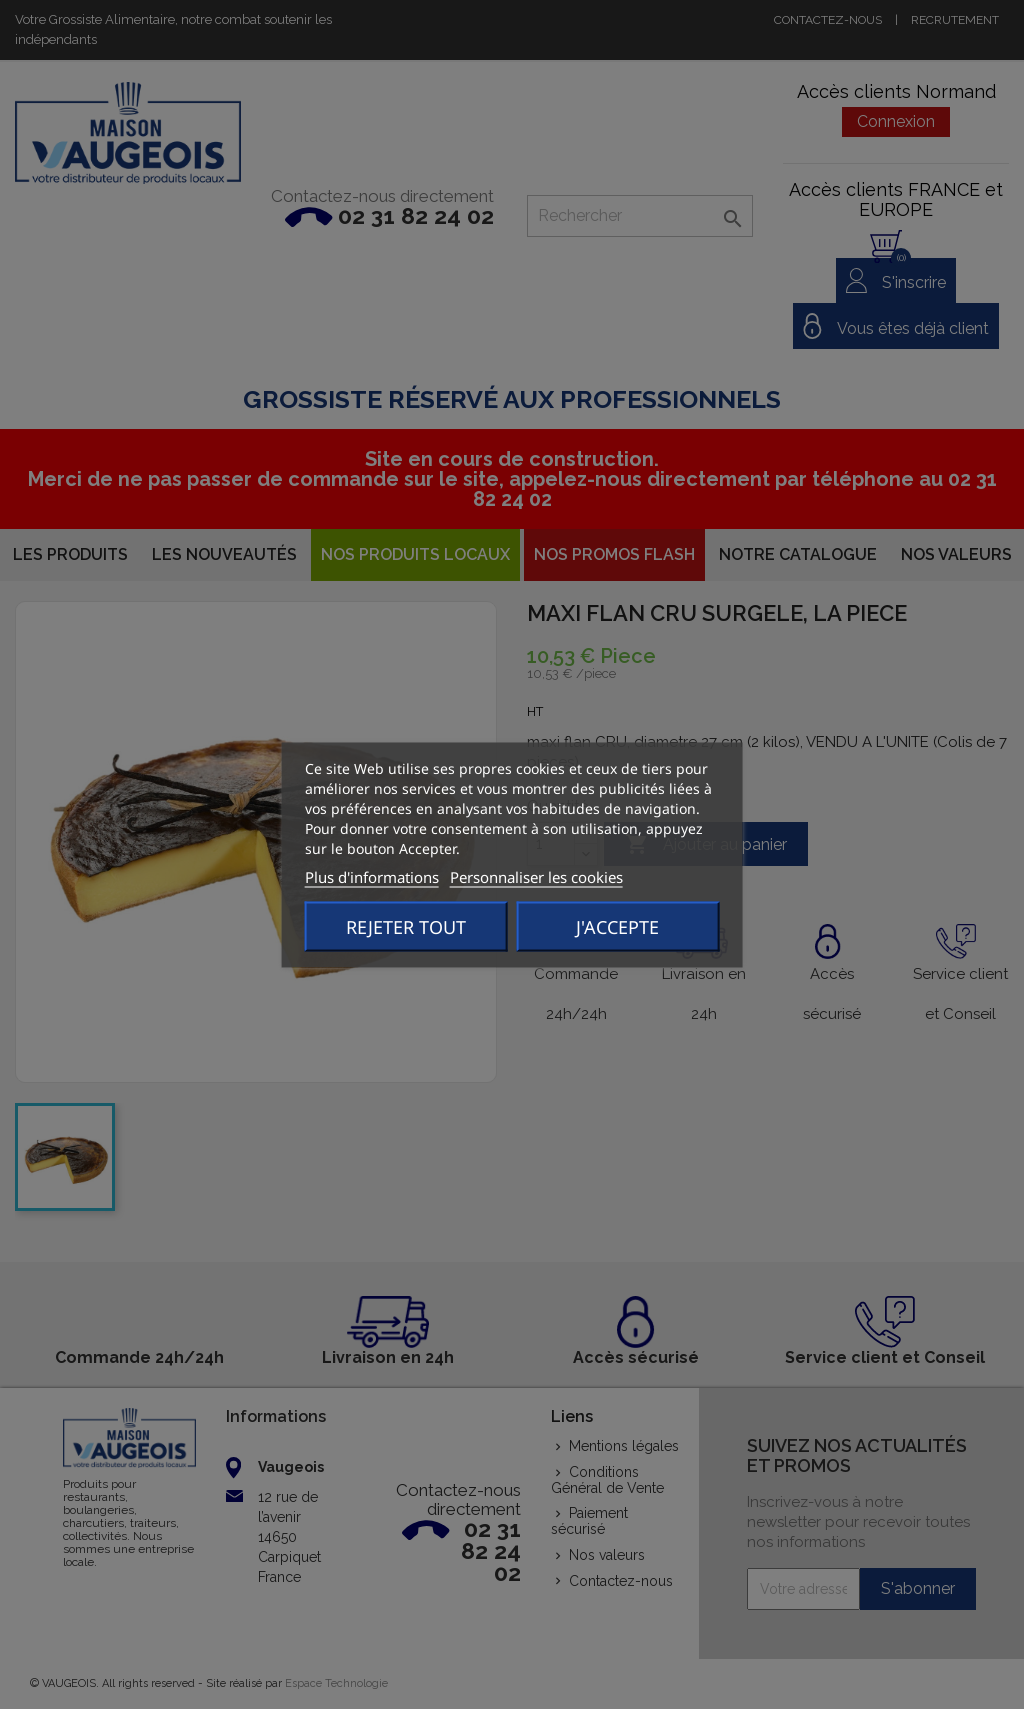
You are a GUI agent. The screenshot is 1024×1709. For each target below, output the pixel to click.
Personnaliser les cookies (536, 876)
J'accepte (617, 926)
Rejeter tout (406, 926)
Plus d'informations (372, 876)
